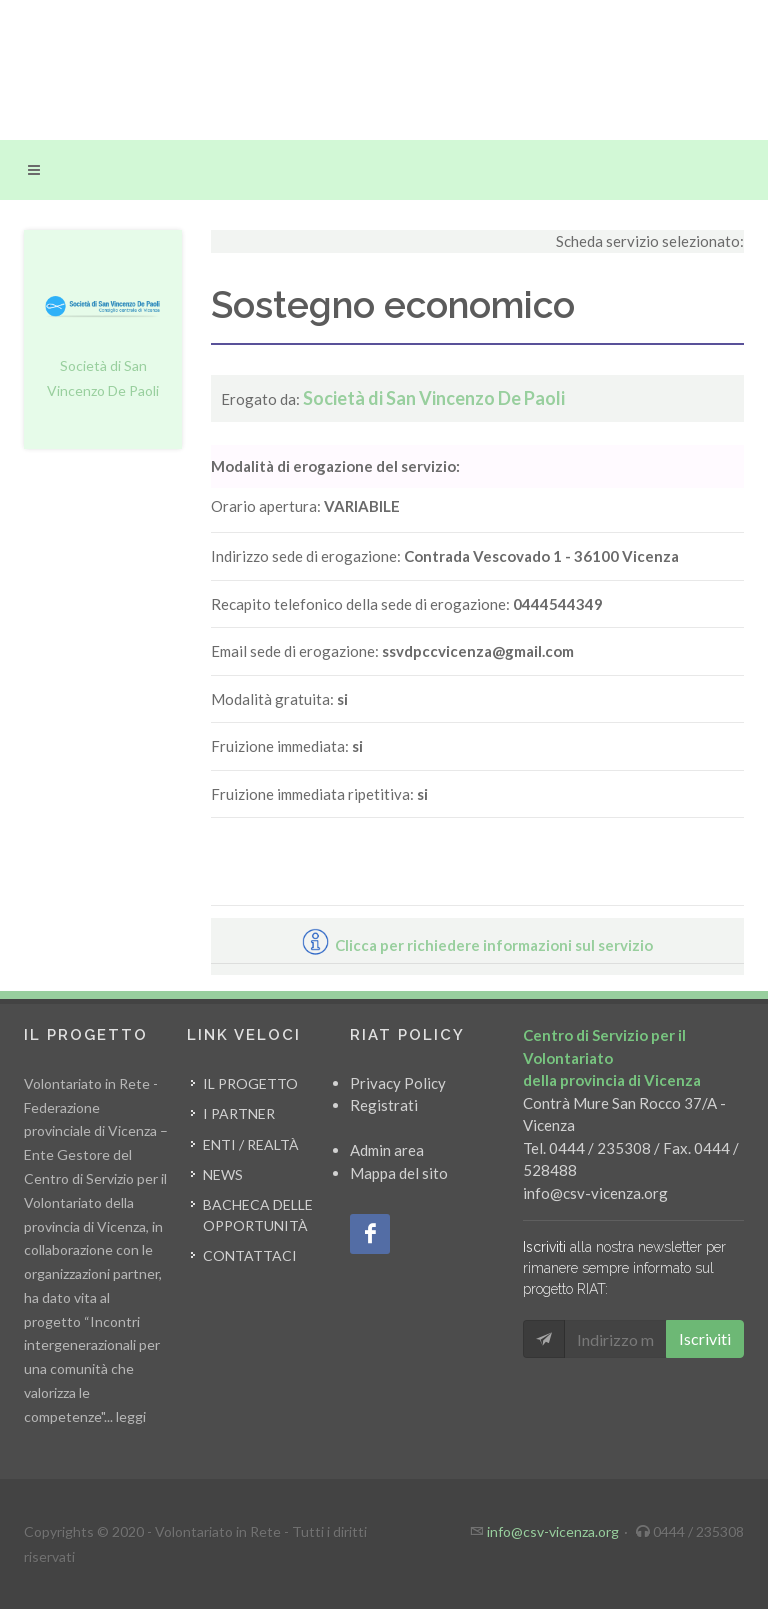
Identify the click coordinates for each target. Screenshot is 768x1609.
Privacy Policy (398, 1083)
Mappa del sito (399, 1173)
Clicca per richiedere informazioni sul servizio (477, 945)
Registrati (384, 1105)
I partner (239, 1113)
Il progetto (250, 1083)
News (223, 1174)
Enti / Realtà (251, 1144)
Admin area (387, 1150)
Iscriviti (705, 1338)
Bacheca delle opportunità (258, 1215)
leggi (131, 1416)
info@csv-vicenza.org (595, 1193)
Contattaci (250, 1255)
